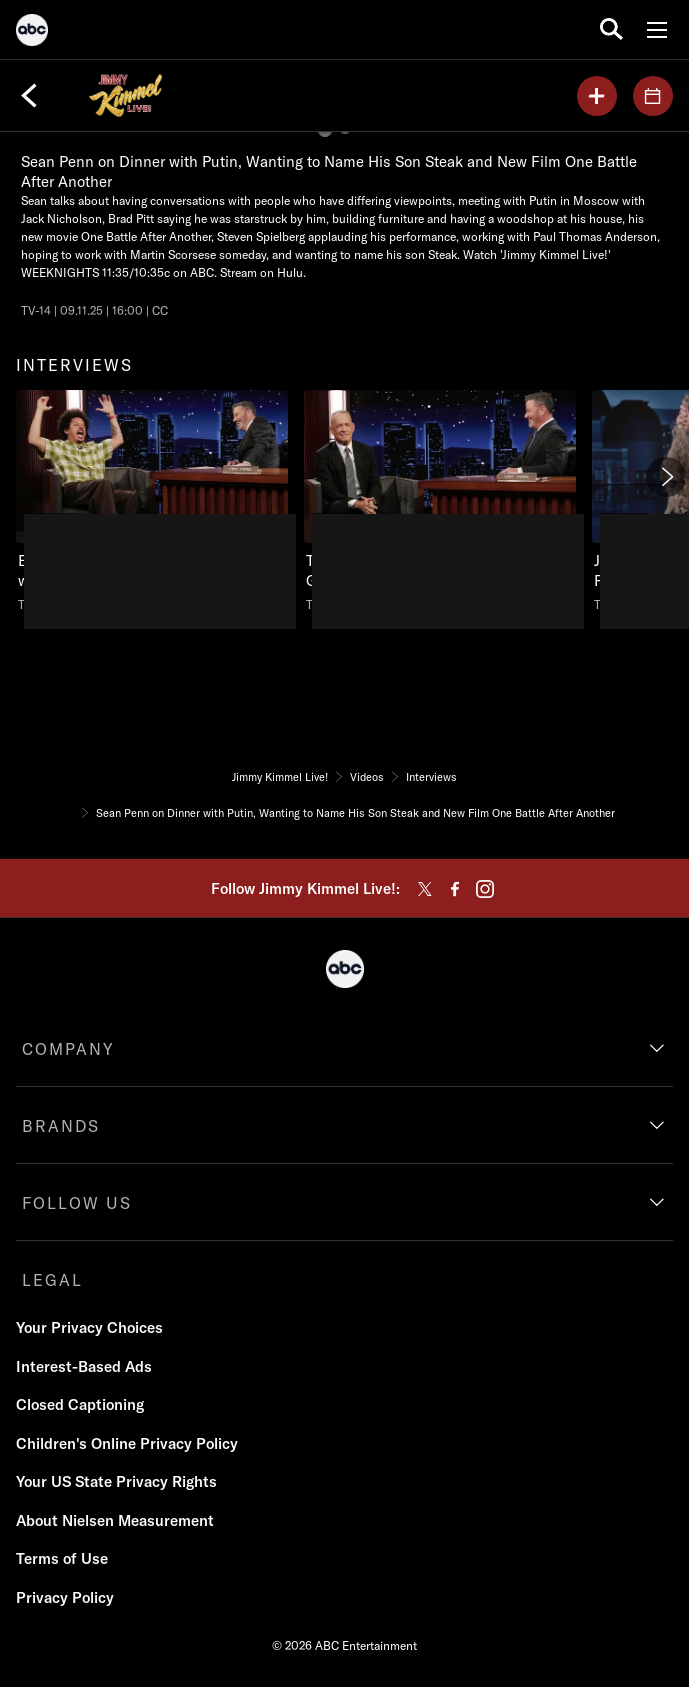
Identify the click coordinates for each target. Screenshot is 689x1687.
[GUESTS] (653, 96)
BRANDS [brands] (61, 1126)
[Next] (666, 477)
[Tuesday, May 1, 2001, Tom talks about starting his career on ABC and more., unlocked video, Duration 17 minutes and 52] (440, 501)
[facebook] (455, 889)
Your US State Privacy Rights (116, 1481)
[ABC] (32, 33)
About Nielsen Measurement (115, 1520)
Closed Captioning (80, 1404)
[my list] (597, 96)
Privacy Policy (65, 1597)
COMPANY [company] (68, 1049)
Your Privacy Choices (89, 1327)
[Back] (29, 96)
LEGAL (52, 1280)
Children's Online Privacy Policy (127, 1443)
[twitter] (425, 889)
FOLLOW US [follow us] (77, 1203)
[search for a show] (611, 29)
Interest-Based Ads (84, 1366)
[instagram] (485, 889)
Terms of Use (62, 1558)
